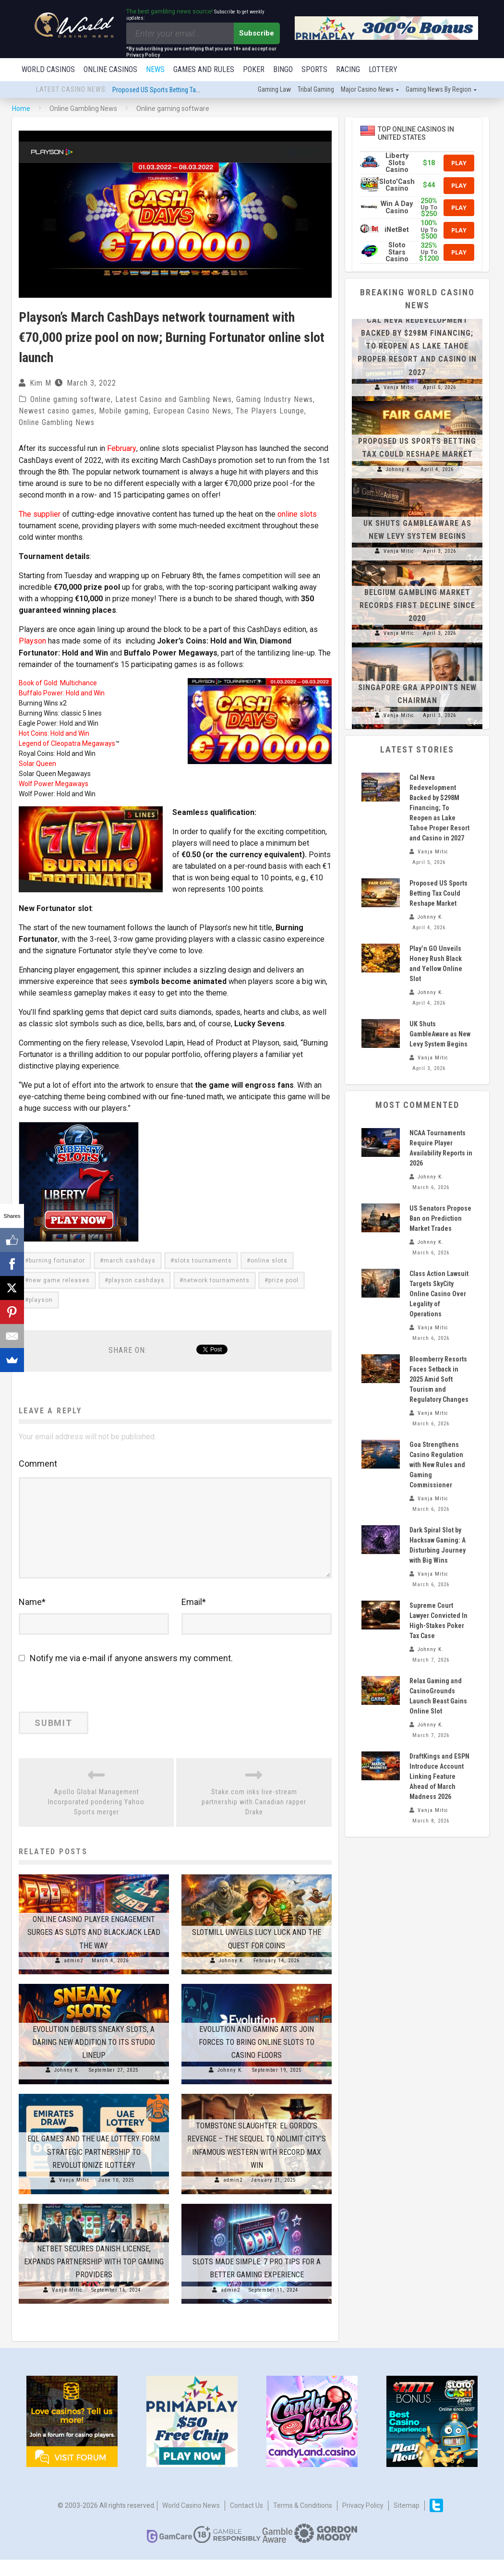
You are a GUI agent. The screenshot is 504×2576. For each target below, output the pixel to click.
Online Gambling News (57, 423)
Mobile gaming (124, 411)
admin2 (73, 1976)
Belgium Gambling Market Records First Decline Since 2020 (417, 606)
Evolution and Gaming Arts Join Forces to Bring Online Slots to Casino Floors (256, 2058)
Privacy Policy (363, 2521)
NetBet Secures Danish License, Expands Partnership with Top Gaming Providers (94, 2278)
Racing (348, 69)
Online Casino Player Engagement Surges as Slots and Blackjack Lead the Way (93, 1948)
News (155, 69)
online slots (297, 514)
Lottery (383, 69)
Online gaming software (70, 400)
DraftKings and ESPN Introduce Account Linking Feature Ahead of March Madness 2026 (439, 1777)
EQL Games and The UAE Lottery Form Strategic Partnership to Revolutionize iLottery (93, 2168)
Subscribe (256, 33)
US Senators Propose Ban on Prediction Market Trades (440, 1219)
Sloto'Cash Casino (397, 186)
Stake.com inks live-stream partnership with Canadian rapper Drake (254, 1818)
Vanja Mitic (74, 2196)
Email (193, 1618)
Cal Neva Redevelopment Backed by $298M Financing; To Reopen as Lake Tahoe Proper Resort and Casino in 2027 (417, 347)
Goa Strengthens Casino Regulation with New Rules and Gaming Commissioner (437, 1466)
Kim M (40, 384)
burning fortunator (57, 1272)
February (121, 449)
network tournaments (216, 1291)
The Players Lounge (270, 411)
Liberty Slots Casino (396, 164)
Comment (38, 1475)
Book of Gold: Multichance (58, 683)
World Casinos (48, 69)
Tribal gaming (316, 90)
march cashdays (130, 1272)
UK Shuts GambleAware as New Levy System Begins (439, 1035)
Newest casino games (57, 411)
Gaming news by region (438, 90)
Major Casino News (367, 90)
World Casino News (191, 2521)
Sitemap (407, 2521)
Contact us (246, 2521)
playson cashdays (136, 1291)
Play (459, 163)
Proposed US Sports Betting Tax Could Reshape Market (186, 91)
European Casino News (192, 411)
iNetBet (396, 231)
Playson (32, 641)
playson (41, 1311)
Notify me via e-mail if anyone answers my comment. (126, 1674)
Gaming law (274, 90)
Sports (314, 69)
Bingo (283, 69)
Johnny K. (232, 1976)
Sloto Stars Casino (396, 253)
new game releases (59, 1291)
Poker (253, 69)
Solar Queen (37, 763)
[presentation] (84, 1707)
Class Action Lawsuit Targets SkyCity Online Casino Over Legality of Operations (438, 1295)
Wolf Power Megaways (53, 784)
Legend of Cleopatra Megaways (67, 743)
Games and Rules (203, 69)
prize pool (283, 1291)
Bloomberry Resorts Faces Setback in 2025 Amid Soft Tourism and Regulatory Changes (438, 1380)
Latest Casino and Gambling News (173, 400)
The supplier (39, 514)
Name (32, 1618)
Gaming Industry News (274, 400)
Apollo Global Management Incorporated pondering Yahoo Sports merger (96, 1818)
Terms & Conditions (302, 2521)
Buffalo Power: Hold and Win (62, 693)
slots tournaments (203, 1272)
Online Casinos (110, 69)
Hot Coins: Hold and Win (54, 733)
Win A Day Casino (397, 208)
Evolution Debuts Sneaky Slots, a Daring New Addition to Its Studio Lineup (93, 2058)
